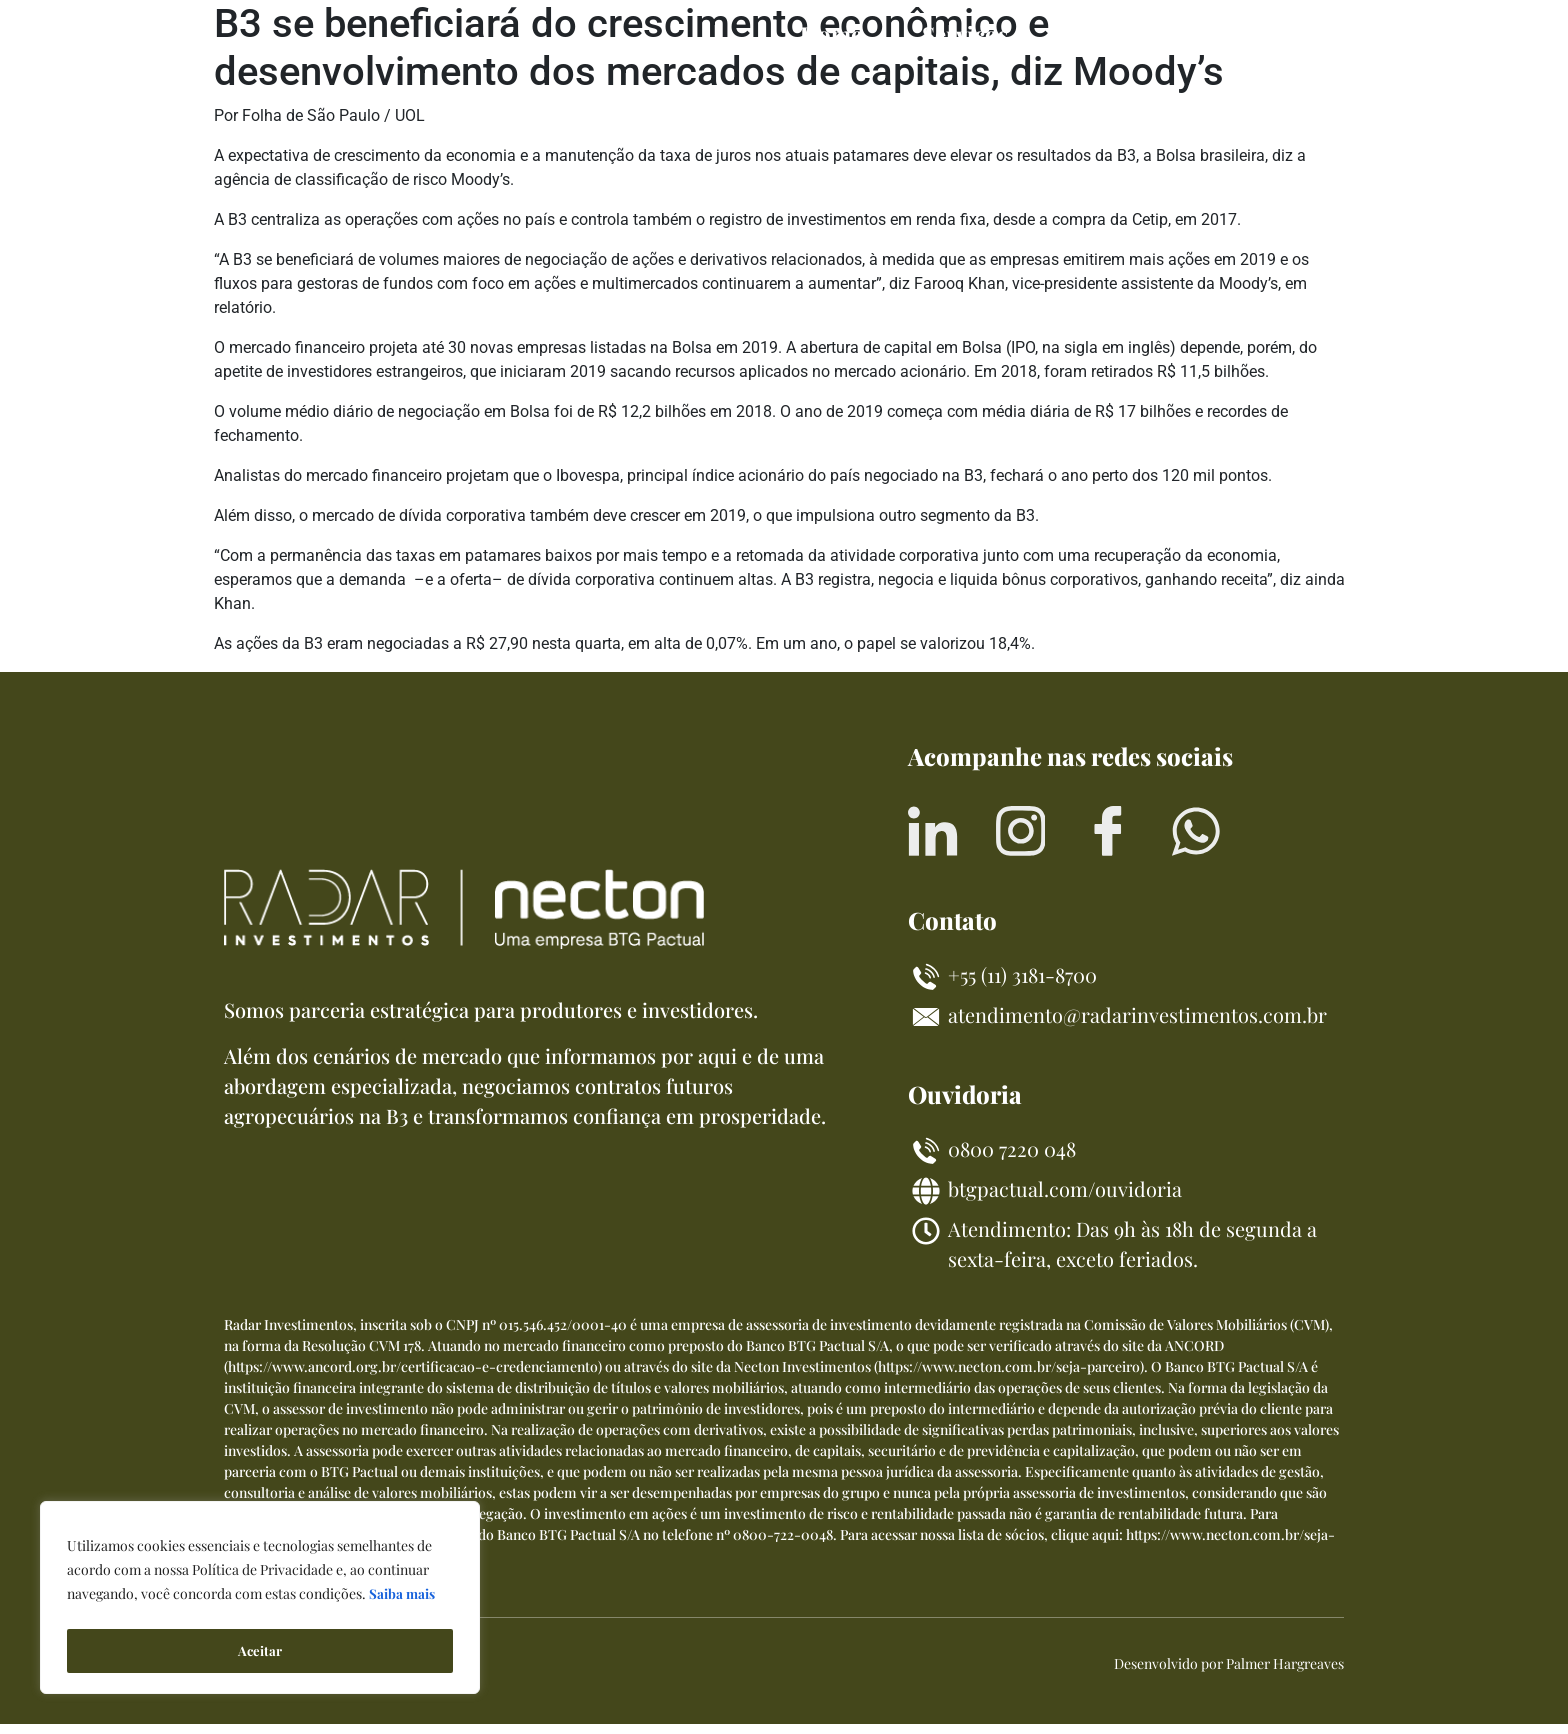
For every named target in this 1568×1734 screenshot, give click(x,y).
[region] (260, 1601)
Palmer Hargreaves (1285, 1673)
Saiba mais (402, 1600)
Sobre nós (1119, 34)
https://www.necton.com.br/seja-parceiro (1009, 1376)
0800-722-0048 (783, 1544)
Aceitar (260, 1650)
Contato (1272, 34)
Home (831, 34)
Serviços (965, 34)
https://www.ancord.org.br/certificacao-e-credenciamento (413, 1376)
